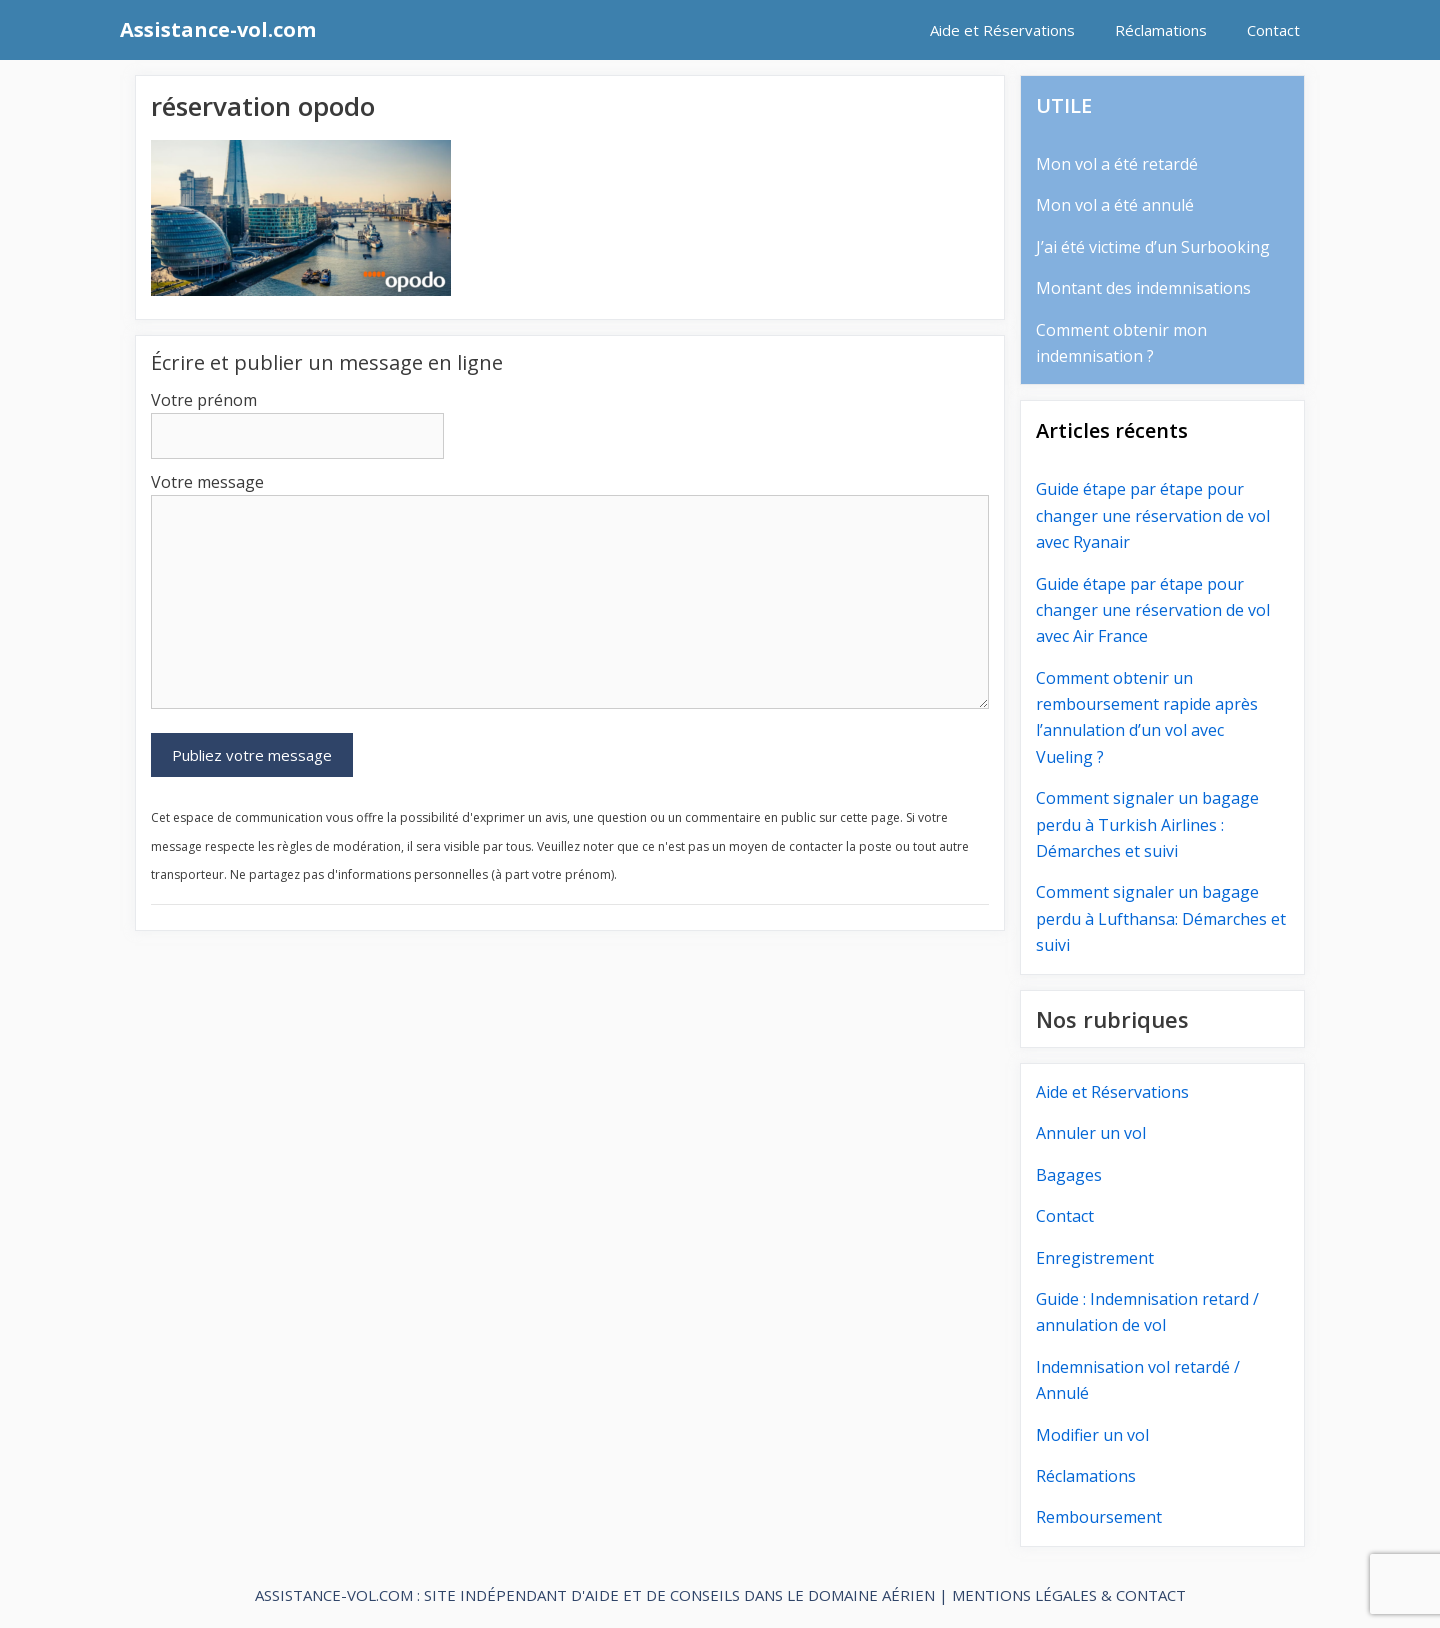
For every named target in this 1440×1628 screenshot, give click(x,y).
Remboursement (1099, 1517)
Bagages (1069, 1175)
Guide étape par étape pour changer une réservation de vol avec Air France (1153, 610)
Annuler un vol (1091, 1133)
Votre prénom (204, 400)
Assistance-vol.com (218, 29)
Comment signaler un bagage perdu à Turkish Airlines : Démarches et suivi (1147, 824)
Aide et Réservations (1002, 30)
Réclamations (1161, 30)
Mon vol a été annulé (1115, 205)
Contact (1273, 30)
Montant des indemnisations (1143, 288)
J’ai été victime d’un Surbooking (1153, 247)
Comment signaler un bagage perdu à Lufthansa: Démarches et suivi (1161, 918)
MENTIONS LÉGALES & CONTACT (1069, 1595)
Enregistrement (1095, 1258)
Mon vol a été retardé (1117, 164)
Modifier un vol (1092, 1435)
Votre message (207, 482)
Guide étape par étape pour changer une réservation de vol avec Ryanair (1153, 515)
